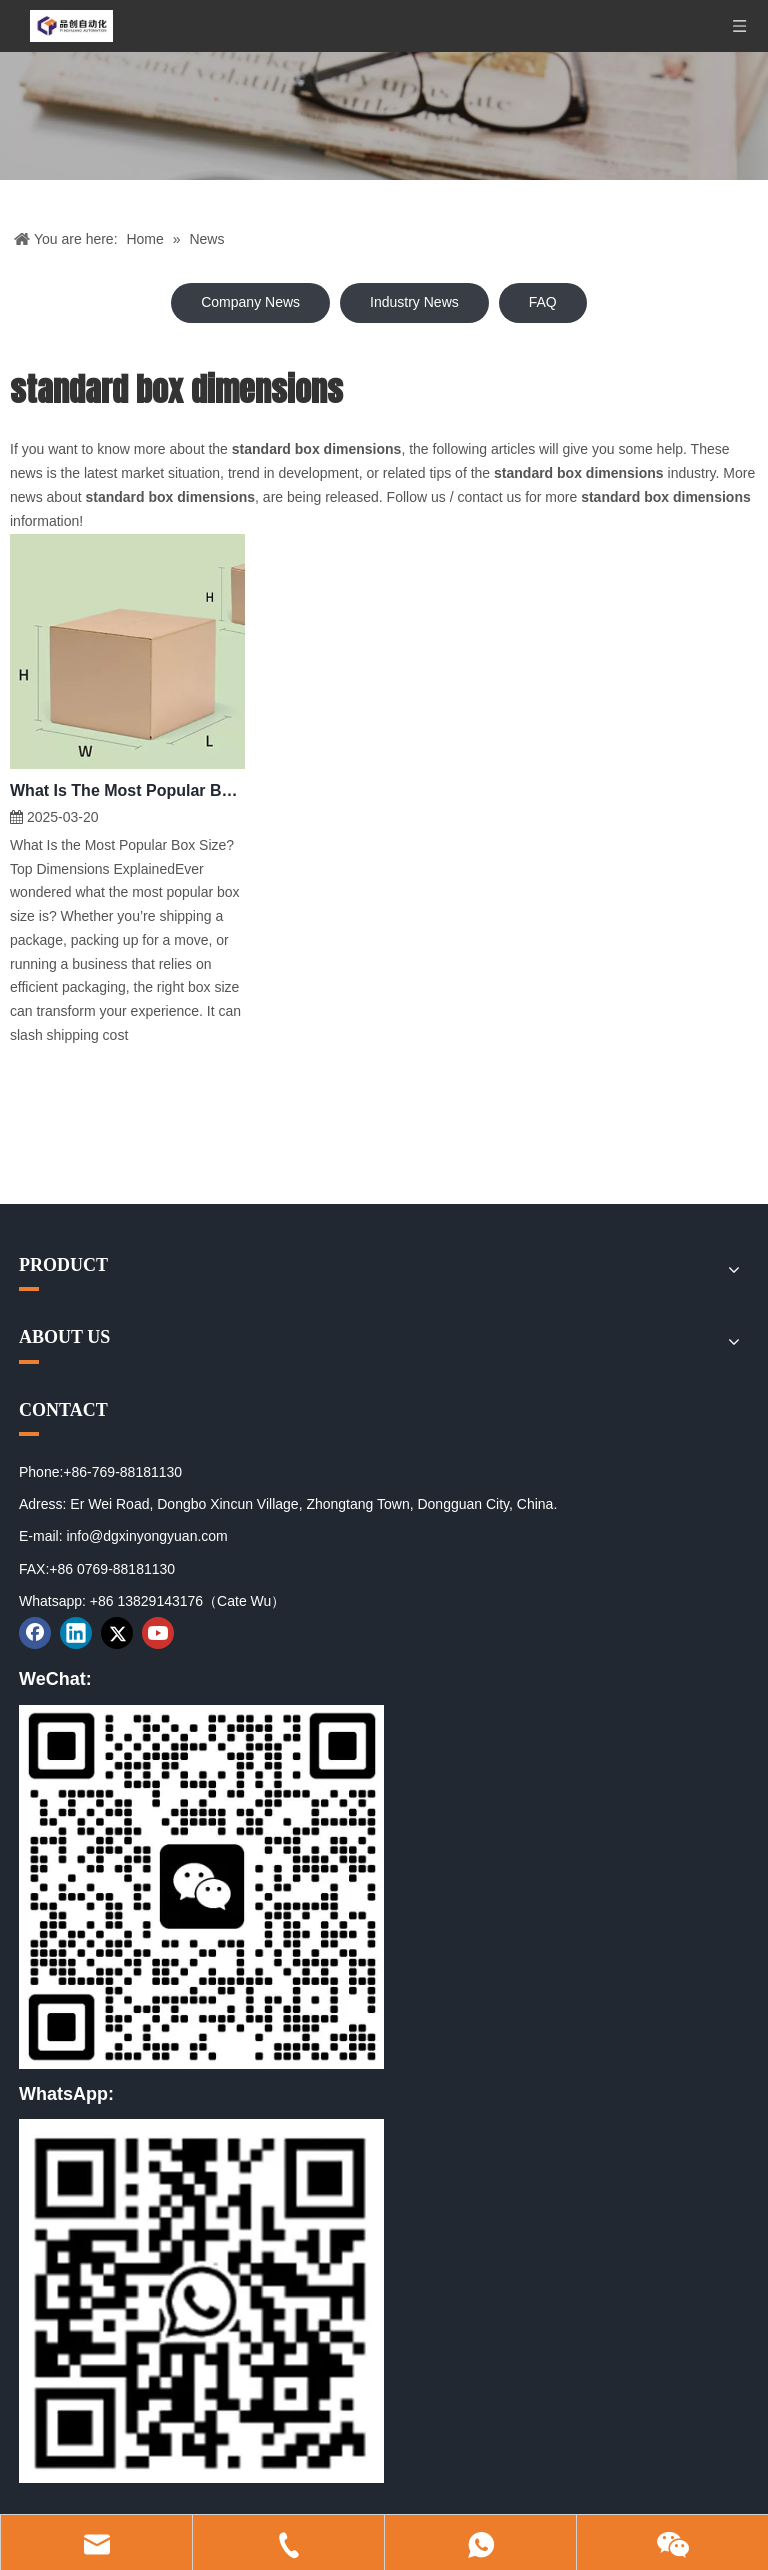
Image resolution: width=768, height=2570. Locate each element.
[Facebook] (35, 1633)
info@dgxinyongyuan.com (146, 1536)
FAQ (543, 302)
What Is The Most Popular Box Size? (127, 790)
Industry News (414, 302)
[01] (201, 1887)
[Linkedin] (76, 1633)
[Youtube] (158, 1633)
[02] (201, 2301)
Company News (250, 302)
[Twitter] (117, 1633)
